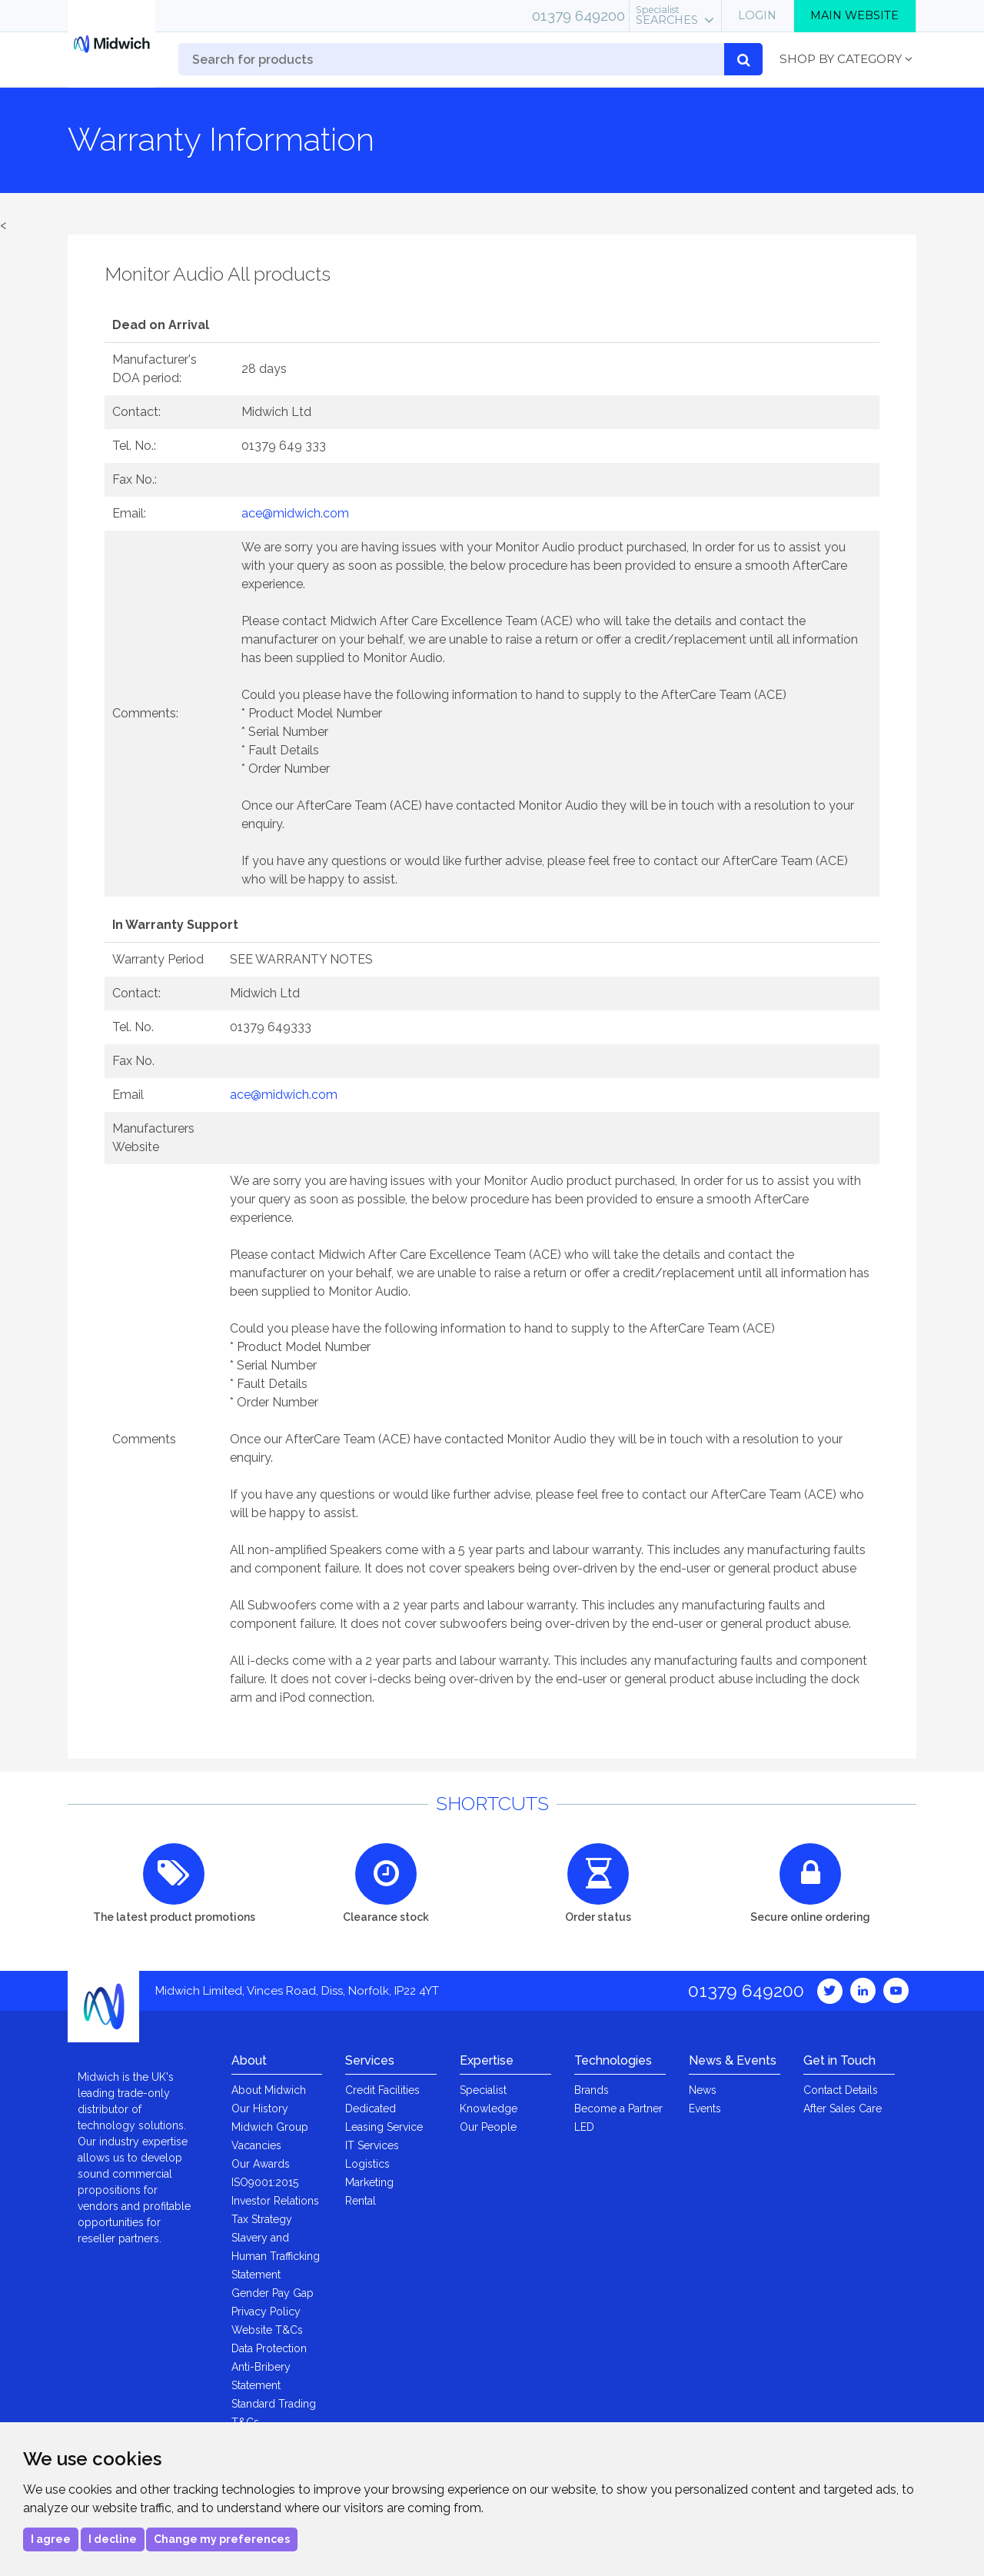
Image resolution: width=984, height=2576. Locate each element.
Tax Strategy (261, 2219)
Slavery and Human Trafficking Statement (275, 2256)
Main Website (854, 15)
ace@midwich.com (295, 513)
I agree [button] (51, 2539)
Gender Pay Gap (272, 2293)
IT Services (372, 2145)
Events (705, 2108)
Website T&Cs (267, 2330)
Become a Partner (618, 2108)
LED (584, 2127)
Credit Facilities (382, 2090)
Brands (591, 2090)
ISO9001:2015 (264, 2182)
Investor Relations (275, 2201)
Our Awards (260, 2164)
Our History (259, 2108)
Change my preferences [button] (222, 2539)
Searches (667, 15)
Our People (488, 2127)
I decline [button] (112, 2539)
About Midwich (268, 2090)
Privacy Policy (266, 2311)
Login (757, 15)
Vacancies (256, 2145)
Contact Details (840, 2090)
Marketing (369, 2182)
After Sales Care (842, 2108)
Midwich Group (269, 2127)
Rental (360, 2201)
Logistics (367, 2164)
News (702, 2090)
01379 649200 (578, 15)
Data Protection (269, 2348)
